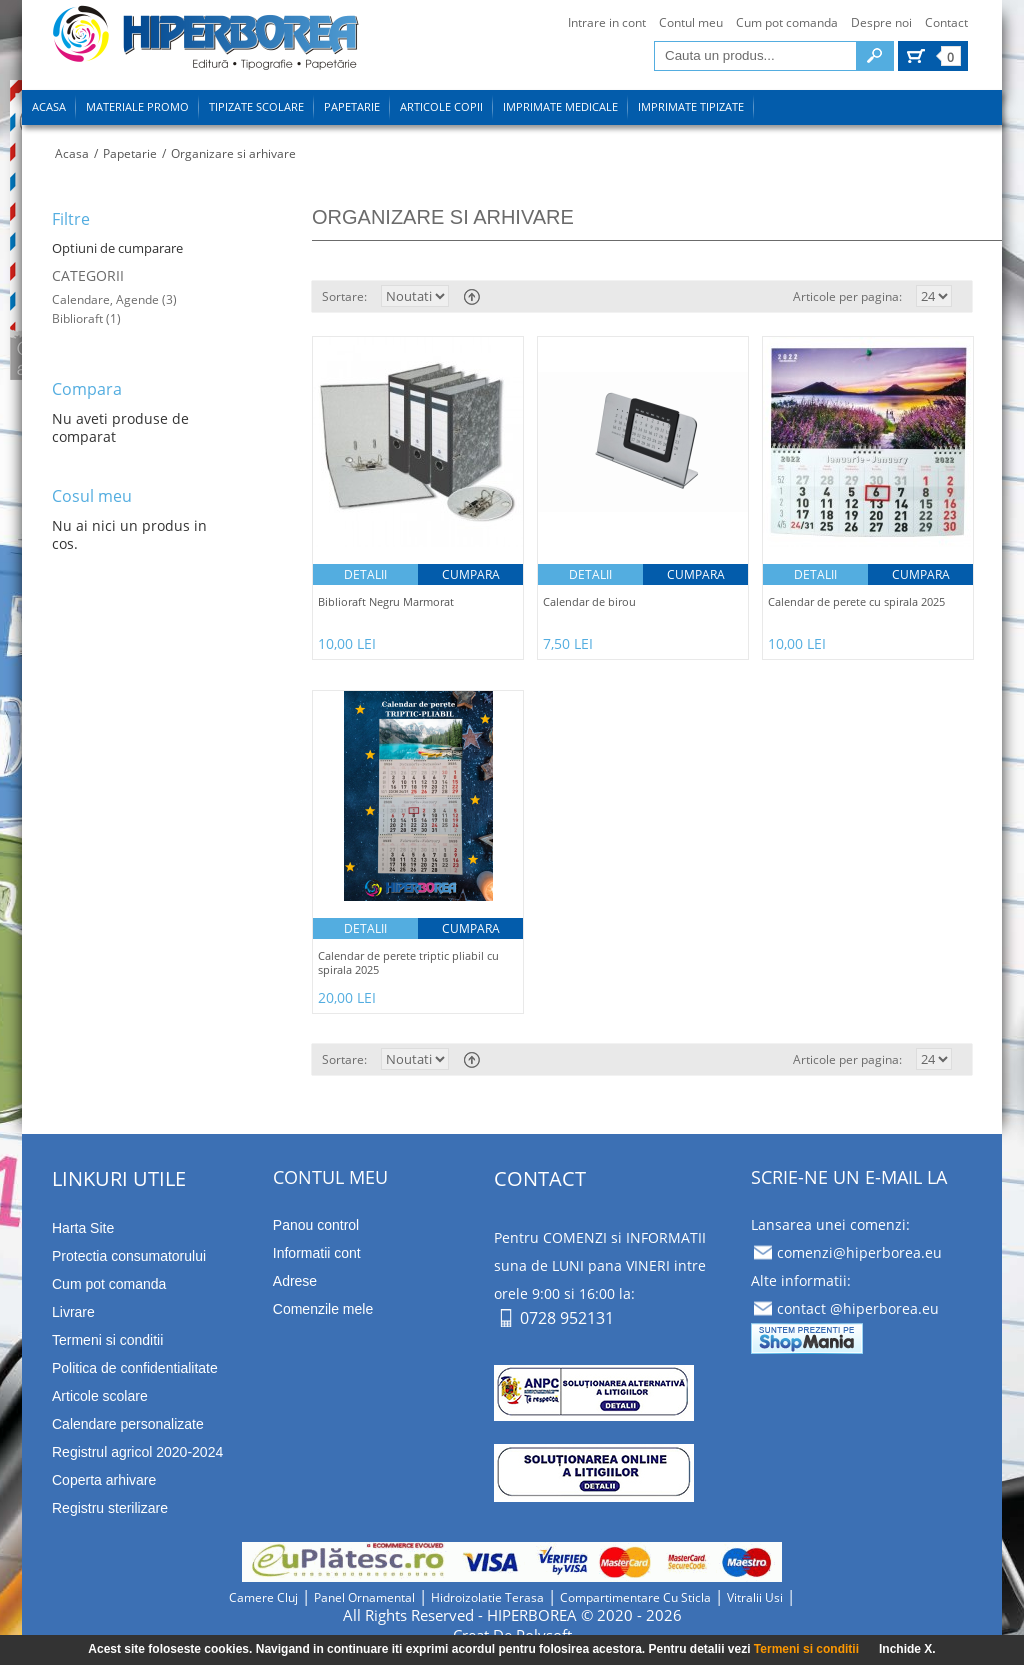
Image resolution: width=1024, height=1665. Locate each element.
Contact (946, 22)
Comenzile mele (323, 1309)
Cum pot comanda (787, 22)
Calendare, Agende (107, 299)
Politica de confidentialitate (135, 1368)
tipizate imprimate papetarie (205, 41)
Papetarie (130, 153)
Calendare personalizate (128, 1424)
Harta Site (83, 1228)
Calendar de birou (589, 602)
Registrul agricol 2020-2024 (137, 1452)
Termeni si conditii (107, 1340)
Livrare (73, 1312)
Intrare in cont (607, 22)
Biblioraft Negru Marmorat (386, 602)
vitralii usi (755, 1597)
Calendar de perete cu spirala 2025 (856, 602)
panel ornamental (364, 1597)
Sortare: (344, 296)
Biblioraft (77, 318)
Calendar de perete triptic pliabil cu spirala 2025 (408, 963)
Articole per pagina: (847, 296)
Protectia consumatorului (129, 1256)
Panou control (316, 1225)
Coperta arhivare (104, 1480)
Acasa (72, 153)
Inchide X (905, 1649)
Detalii (365, 574)
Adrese (295, 1281)
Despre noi (881, 22)
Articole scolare (100, 1396)
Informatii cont (317, 1253)
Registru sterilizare (110, 1508)
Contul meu (691, 22)
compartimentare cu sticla (635, 1597)
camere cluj (263, 1597)
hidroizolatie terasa (487, 1597)
